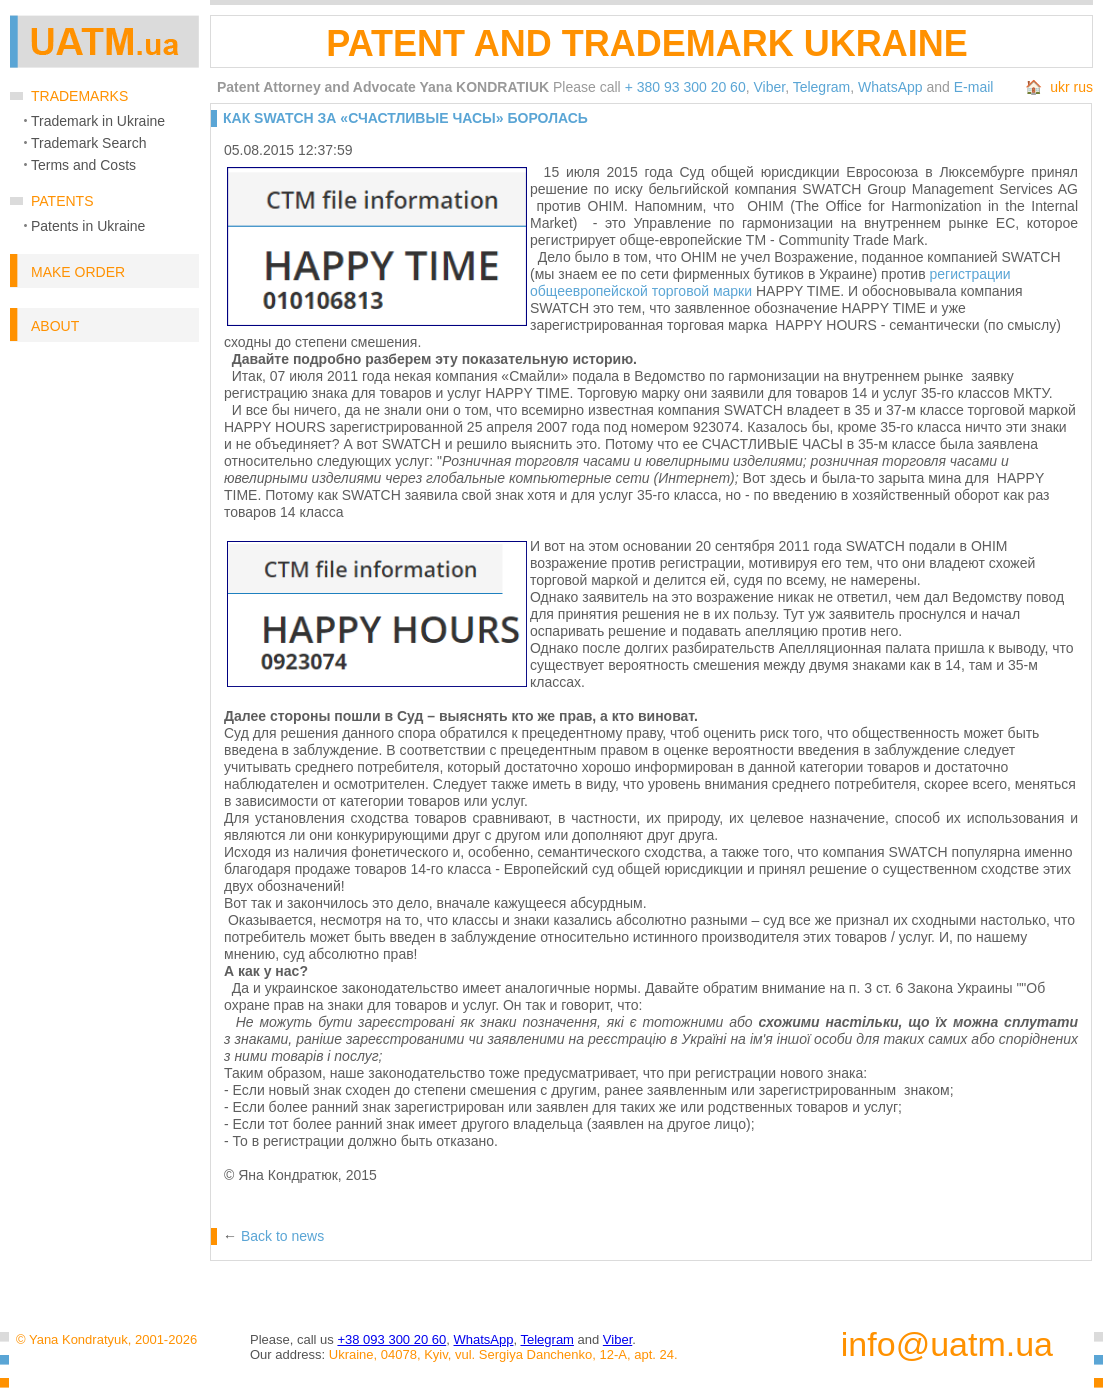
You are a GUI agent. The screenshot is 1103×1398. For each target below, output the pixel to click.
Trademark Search (88, 143)
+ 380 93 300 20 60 (685, 87)
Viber (769, 87)
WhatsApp (890, 87)
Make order (78, 272)
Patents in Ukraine (88, 226)
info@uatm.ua (947, 1344)
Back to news (282, 1236)
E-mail (974, 87)
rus (1083, 87)
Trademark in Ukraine (98, 121)
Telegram (822, 87)
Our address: (287, 1354)
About (55, 326)
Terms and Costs (83, 165)
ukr (1059, 87)
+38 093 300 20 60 (391, 1339)
